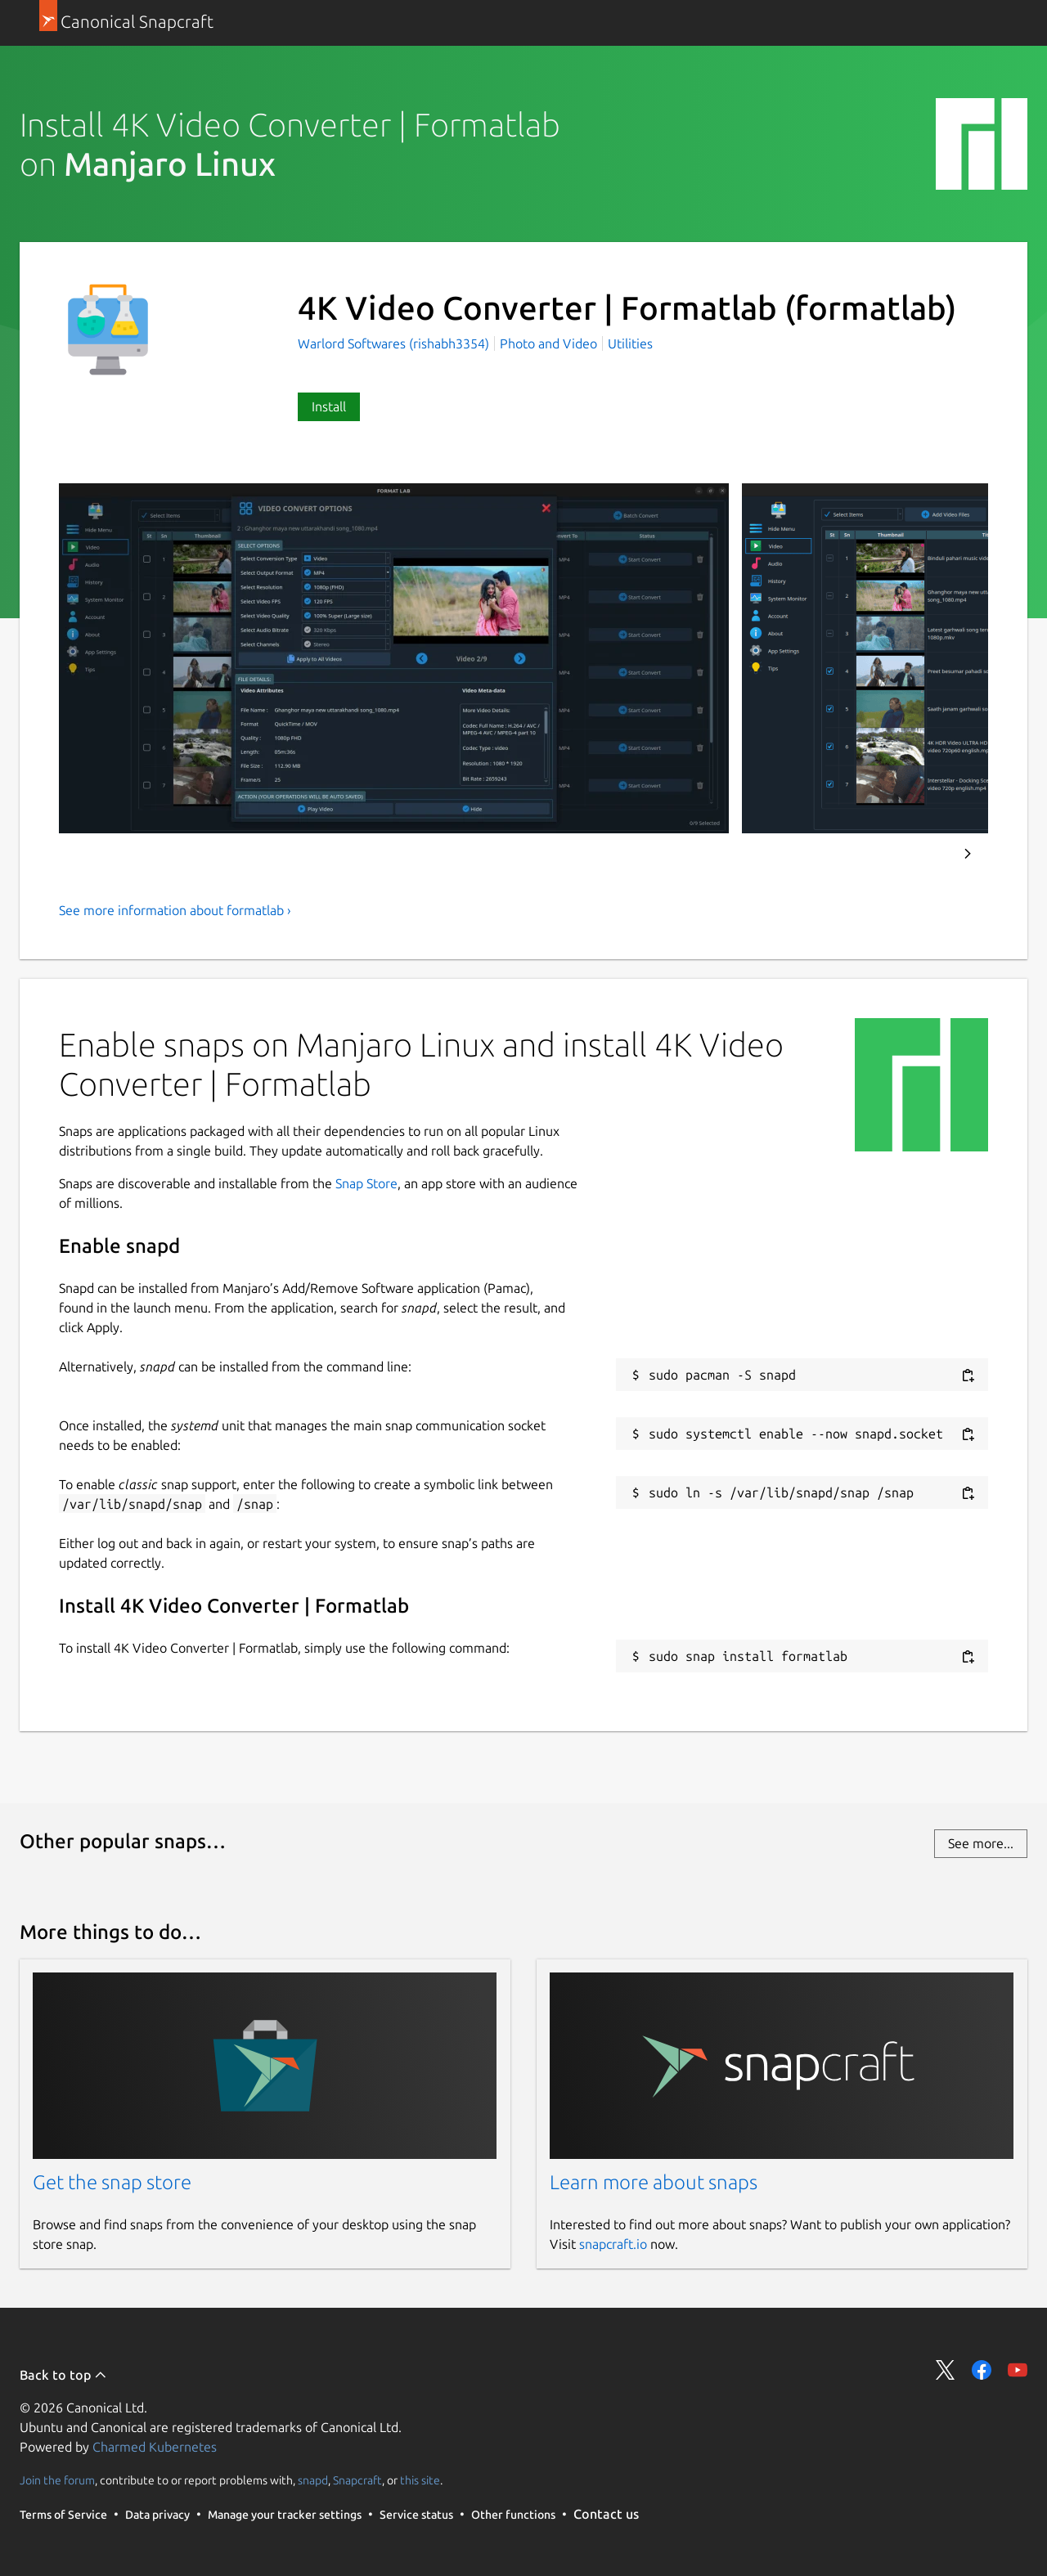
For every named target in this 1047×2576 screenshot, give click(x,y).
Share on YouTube (1017, 2370)
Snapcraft (357, 2480)
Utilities (630, 343)
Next (967, 853)
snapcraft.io (613, 2244)
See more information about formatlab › (175, 910)
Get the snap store (112, 2182)
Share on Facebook (981, 2370)
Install (329, 406)
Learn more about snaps (653, 2182)
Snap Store (366, 1183)
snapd (313, 2480)
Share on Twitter (945, 2370)
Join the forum (57, 2480)
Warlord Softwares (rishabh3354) (395, 343)
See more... (980, 1843)
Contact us (606, 2513)
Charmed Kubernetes (154, 2446)
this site (420, 2480)
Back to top (63, 2374)
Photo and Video (548, 343)
